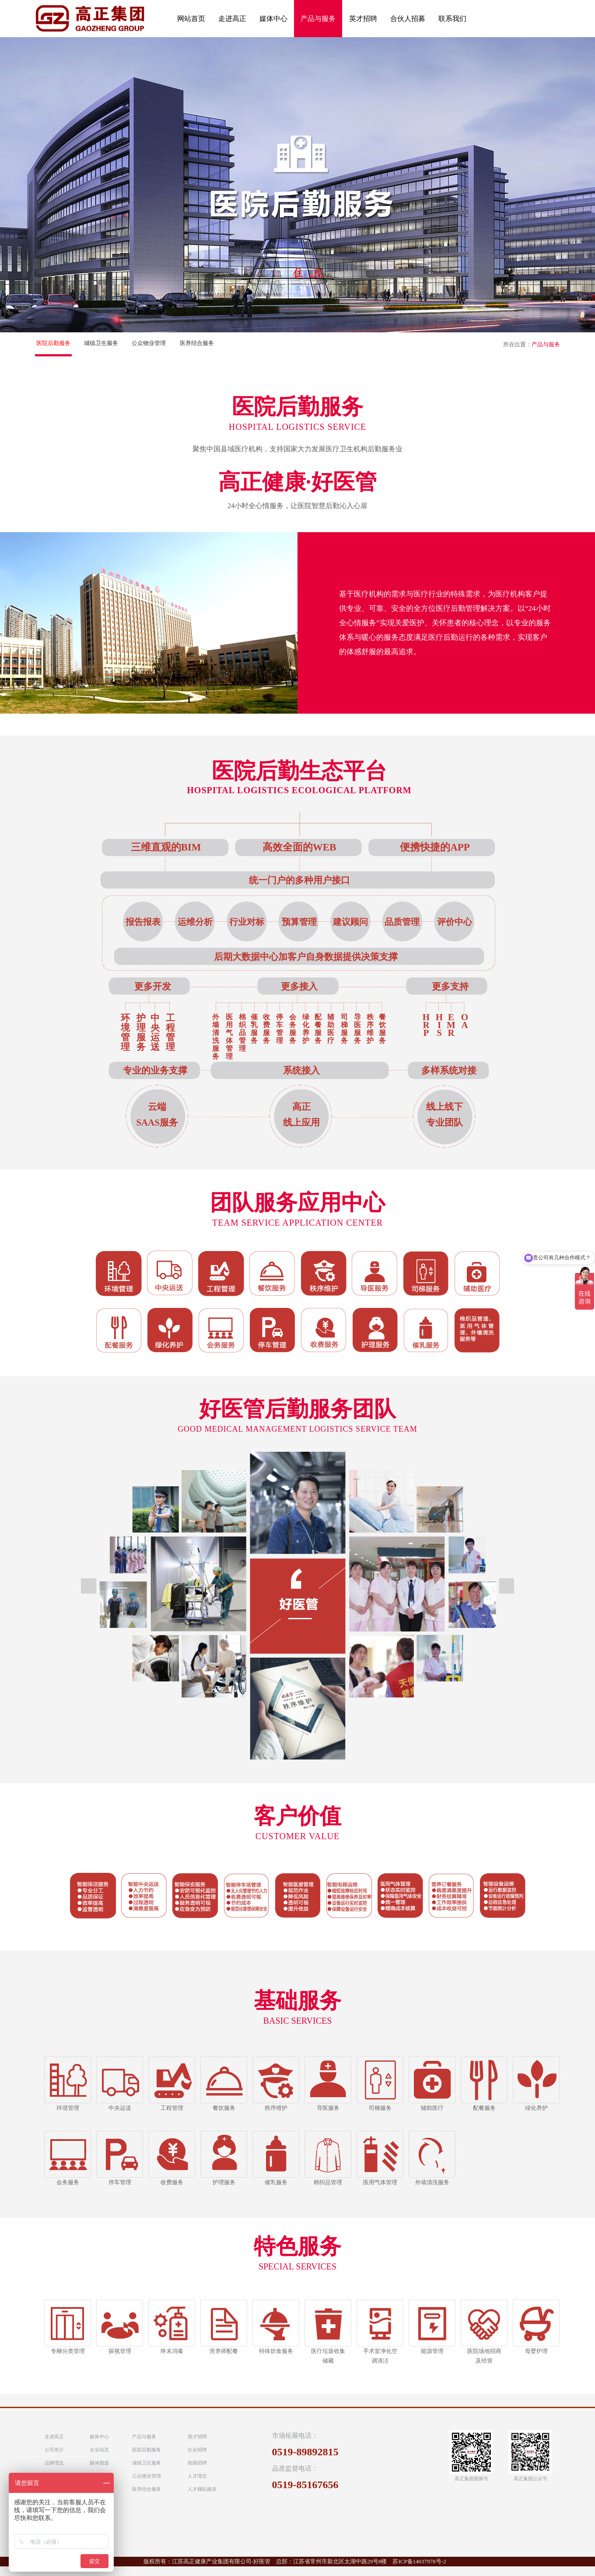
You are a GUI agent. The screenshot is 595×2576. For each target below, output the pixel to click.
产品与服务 (144, 2436)
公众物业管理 (149, 343)
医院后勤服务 (53, 343)
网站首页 (191, 18)
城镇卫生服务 (101, 343)
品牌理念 (54, 2462)
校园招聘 (197, 2462)
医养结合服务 (197, 343)
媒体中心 (273, 18)
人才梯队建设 (202, 2489)
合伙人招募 (407, 18)
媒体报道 (99, 2462)
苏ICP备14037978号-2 (419, 2561)
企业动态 (99, 2449)
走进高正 (232, 18)
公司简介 (54, 2449)
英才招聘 (363, 18)
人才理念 (197, 2475)
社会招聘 (197, 2449)
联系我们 (452, 18)
